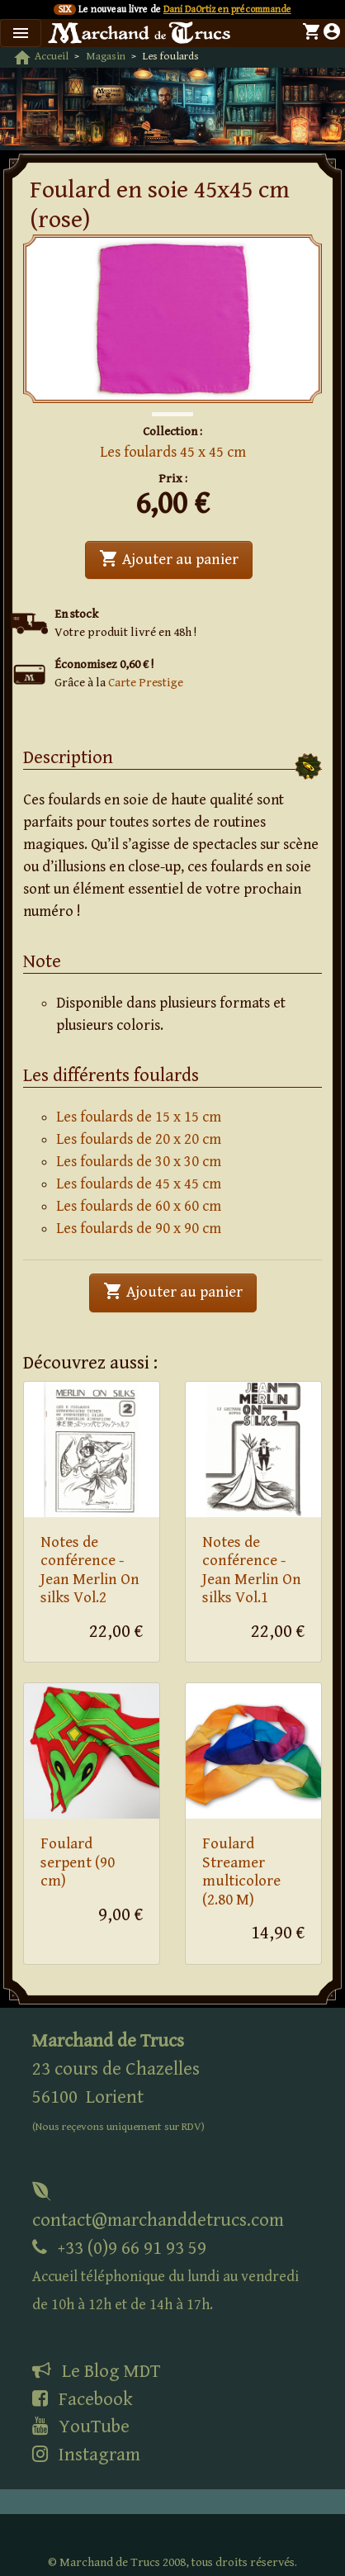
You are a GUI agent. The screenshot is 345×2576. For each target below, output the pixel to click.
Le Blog (96, 2371)
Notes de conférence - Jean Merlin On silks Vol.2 (89, 1570)
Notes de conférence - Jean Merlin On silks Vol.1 (251, 1570)
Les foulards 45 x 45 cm (173, 452)
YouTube (81, 2426)
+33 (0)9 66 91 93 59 (165, 2275)
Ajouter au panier (176, 558)
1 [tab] (160, 397)
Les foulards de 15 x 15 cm (138, 1117)
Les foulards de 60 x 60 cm (138, 1206)
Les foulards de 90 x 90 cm (138, 1228)
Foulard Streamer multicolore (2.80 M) (241, 1872)
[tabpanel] (172, 319)
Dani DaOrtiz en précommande (227, 9)
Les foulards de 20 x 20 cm (138, 1139)
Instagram (86, 2454)
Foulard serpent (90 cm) (77, 1862)
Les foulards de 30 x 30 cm (138, 1161)
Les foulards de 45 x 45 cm (138, 1184)
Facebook (82, 2399)
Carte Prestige (145, 683)
